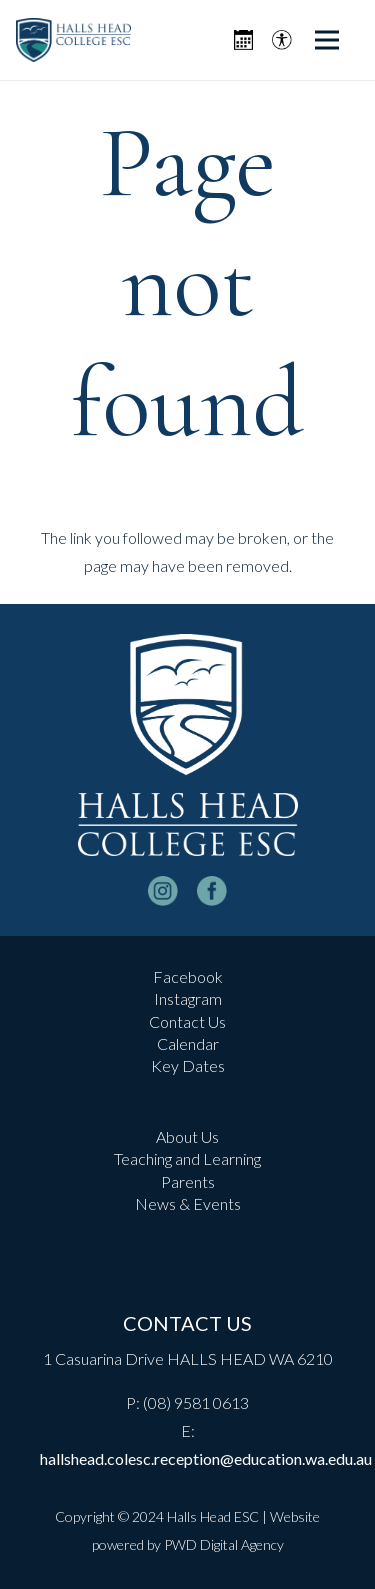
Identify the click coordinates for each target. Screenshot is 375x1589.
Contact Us (187, 1021)
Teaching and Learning (187, 1158)
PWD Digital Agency (224, 1544)
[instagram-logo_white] (163, 891)
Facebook (188, 976)
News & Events (188, 1203)
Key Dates (188, 1065)
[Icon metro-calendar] (243, 40)
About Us (187, 1136)
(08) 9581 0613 (196, 1402)
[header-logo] (73, 40)
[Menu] (327, 40)
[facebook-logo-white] (212, 891)
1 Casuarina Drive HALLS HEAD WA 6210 (188, 1358)
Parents (188, 1181)
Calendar (188, 1043)
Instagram (188, 998)
